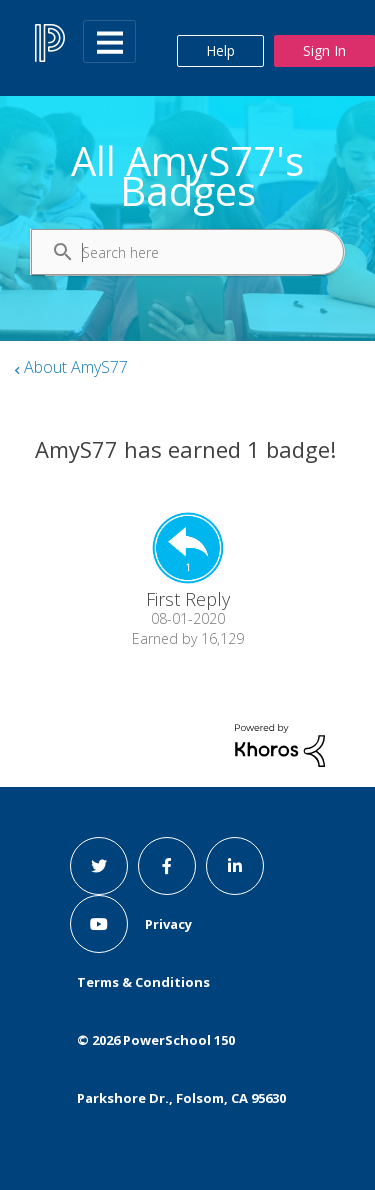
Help (220, 50)
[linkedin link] (235, 866)
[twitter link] (99, 866)
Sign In (324, 50)
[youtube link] (99, 924)
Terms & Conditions (143, 982)
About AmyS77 (76, 367)
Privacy (168, 924)
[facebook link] (167, 866)
